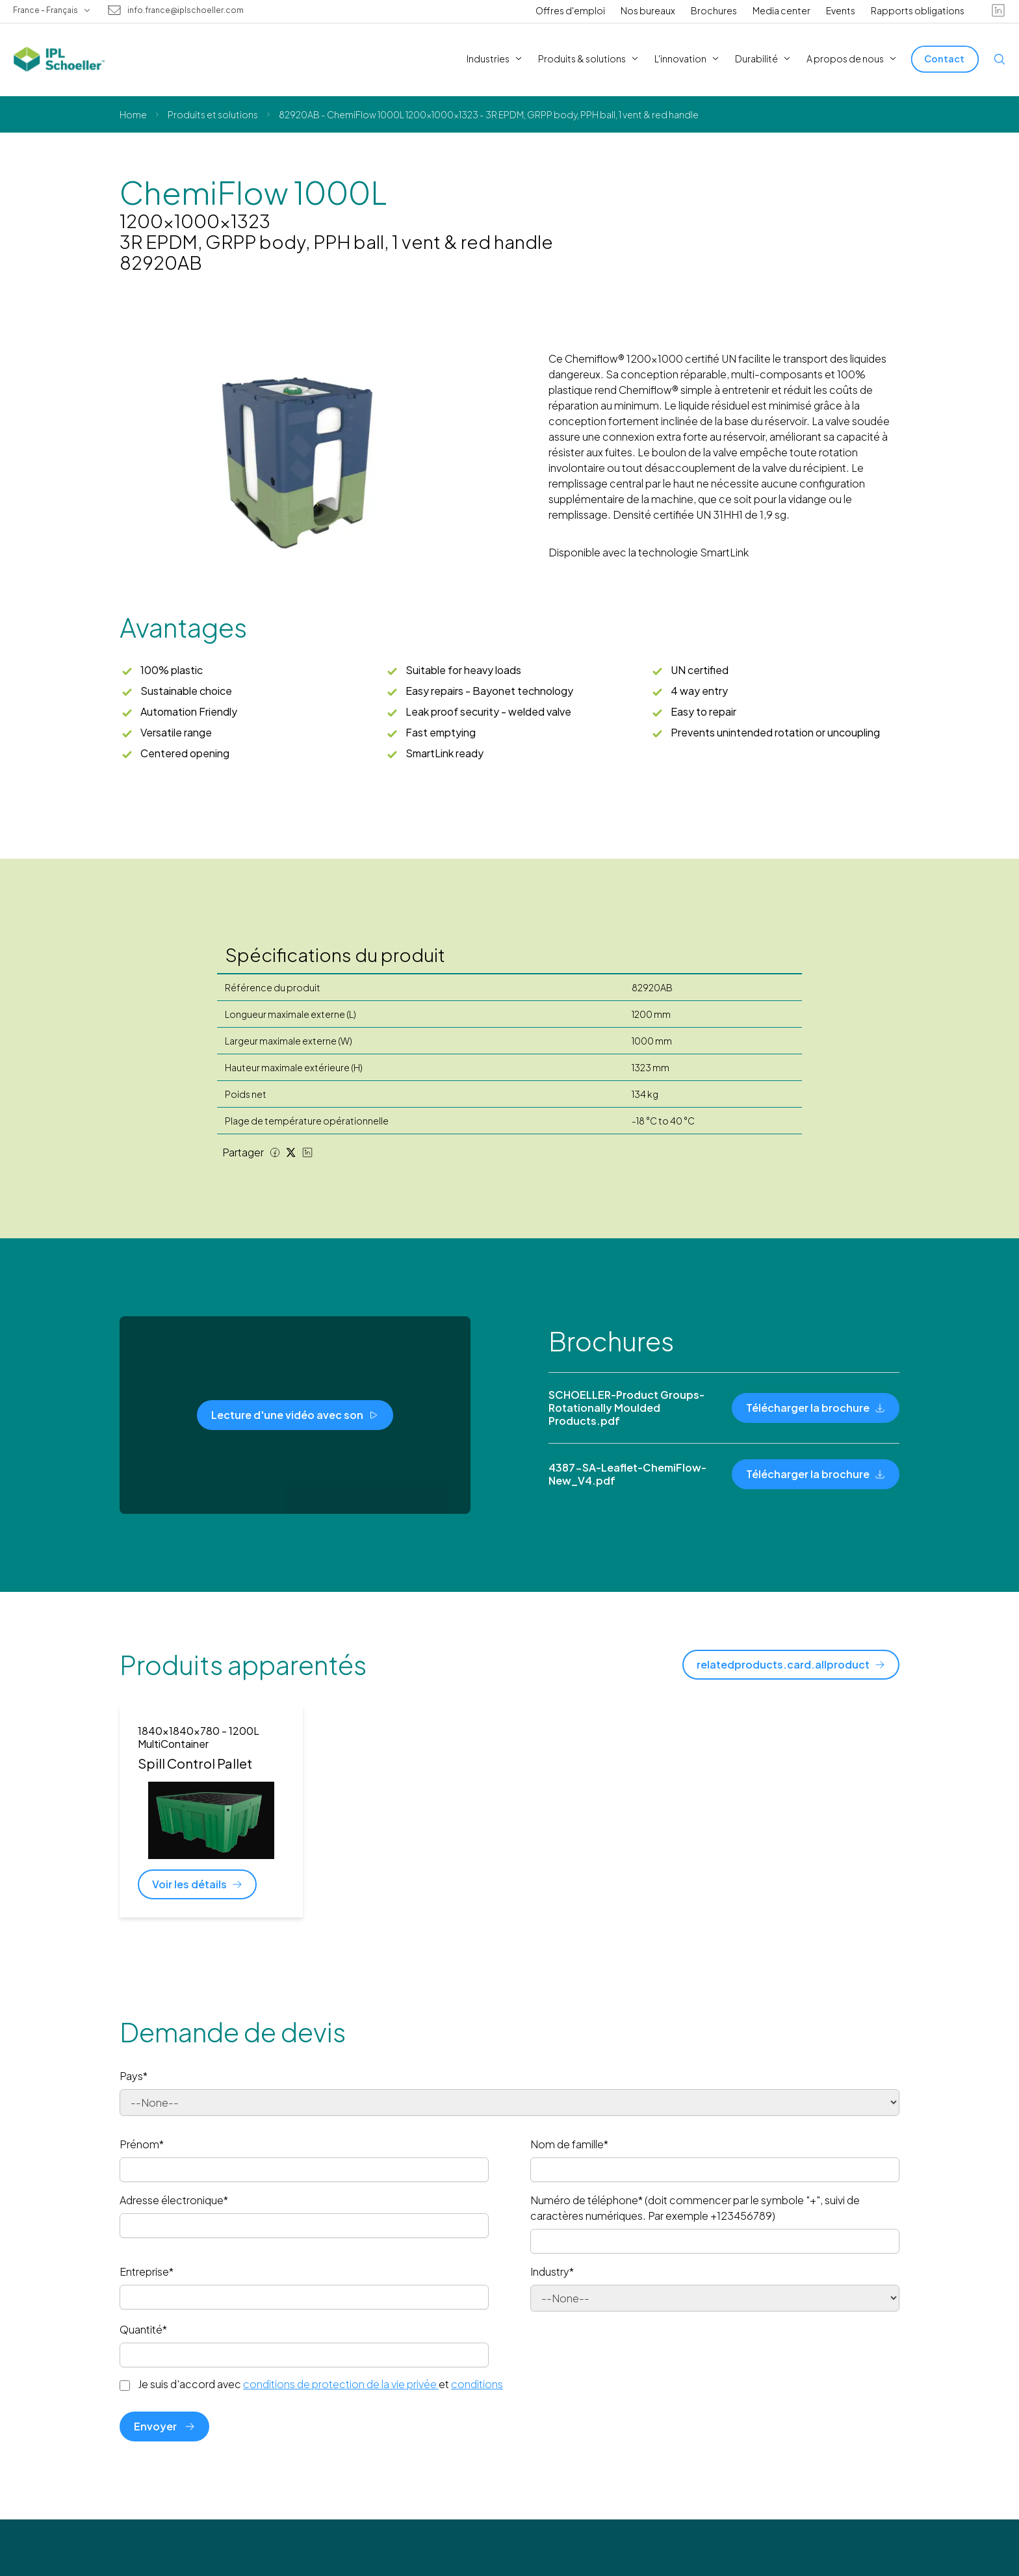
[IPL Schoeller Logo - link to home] (59, 59)
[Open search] (999, 59)
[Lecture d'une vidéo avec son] (295, 1415)
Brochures (714, 10)
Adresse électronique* (174, 2200)
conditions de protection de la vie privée (341, 2384)
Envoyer (164, 2426)
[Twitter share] (291, 1152)
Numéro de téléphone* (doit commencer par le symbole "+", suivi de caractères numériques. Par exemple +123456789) (695, 2207)
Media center (781, 10)
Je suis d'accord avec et (320, 2384)
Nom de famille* (569, 2144)
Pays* (134, 2076)
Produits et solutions (213, 114)
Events (840, 10)
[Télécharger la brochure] (815, 1408)
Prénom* (142, 2144)
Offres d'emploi (570, 10)
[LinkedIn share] (307, 1152)
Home (133, 114)
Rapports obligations (917, 10)
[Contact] (945, 59)
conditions (477, 2384)
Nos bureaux (648, 10)
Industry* (552, 2271)
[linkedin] (998, 10)
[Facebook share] (275, 1152)
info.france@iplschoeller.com (185, 10)
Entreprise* (147, 2271)
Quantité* (143, 2329)
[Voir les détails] (197, 1884)
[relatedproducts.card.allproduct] (790, 1665)
